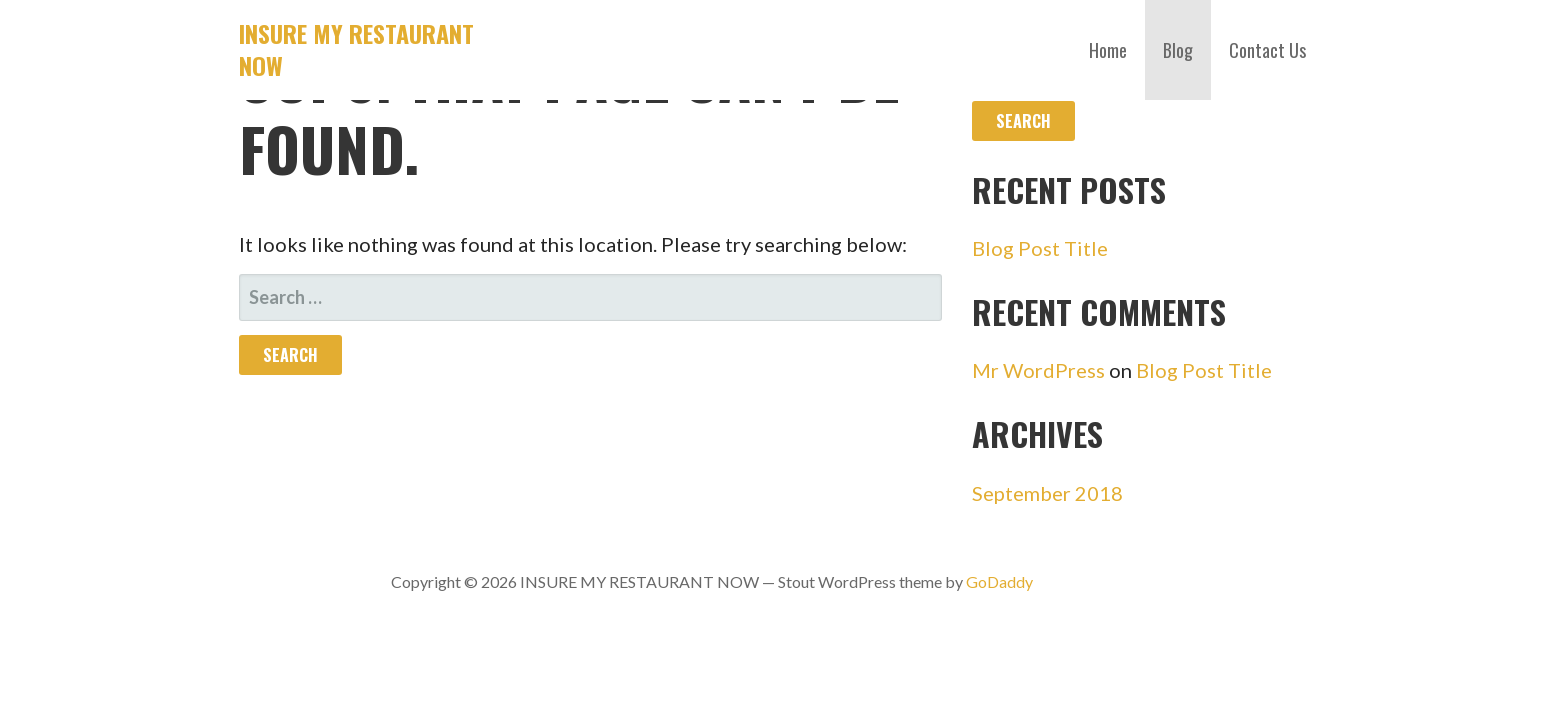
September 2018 (1047, 493)
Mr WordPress (1038, 370)
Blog (1178, 50)
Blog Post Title (1040, 248)
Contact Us (1267, 50)
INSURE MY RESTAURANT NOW (356, 49)
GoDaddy (999, 581)
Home (1108, 50)
